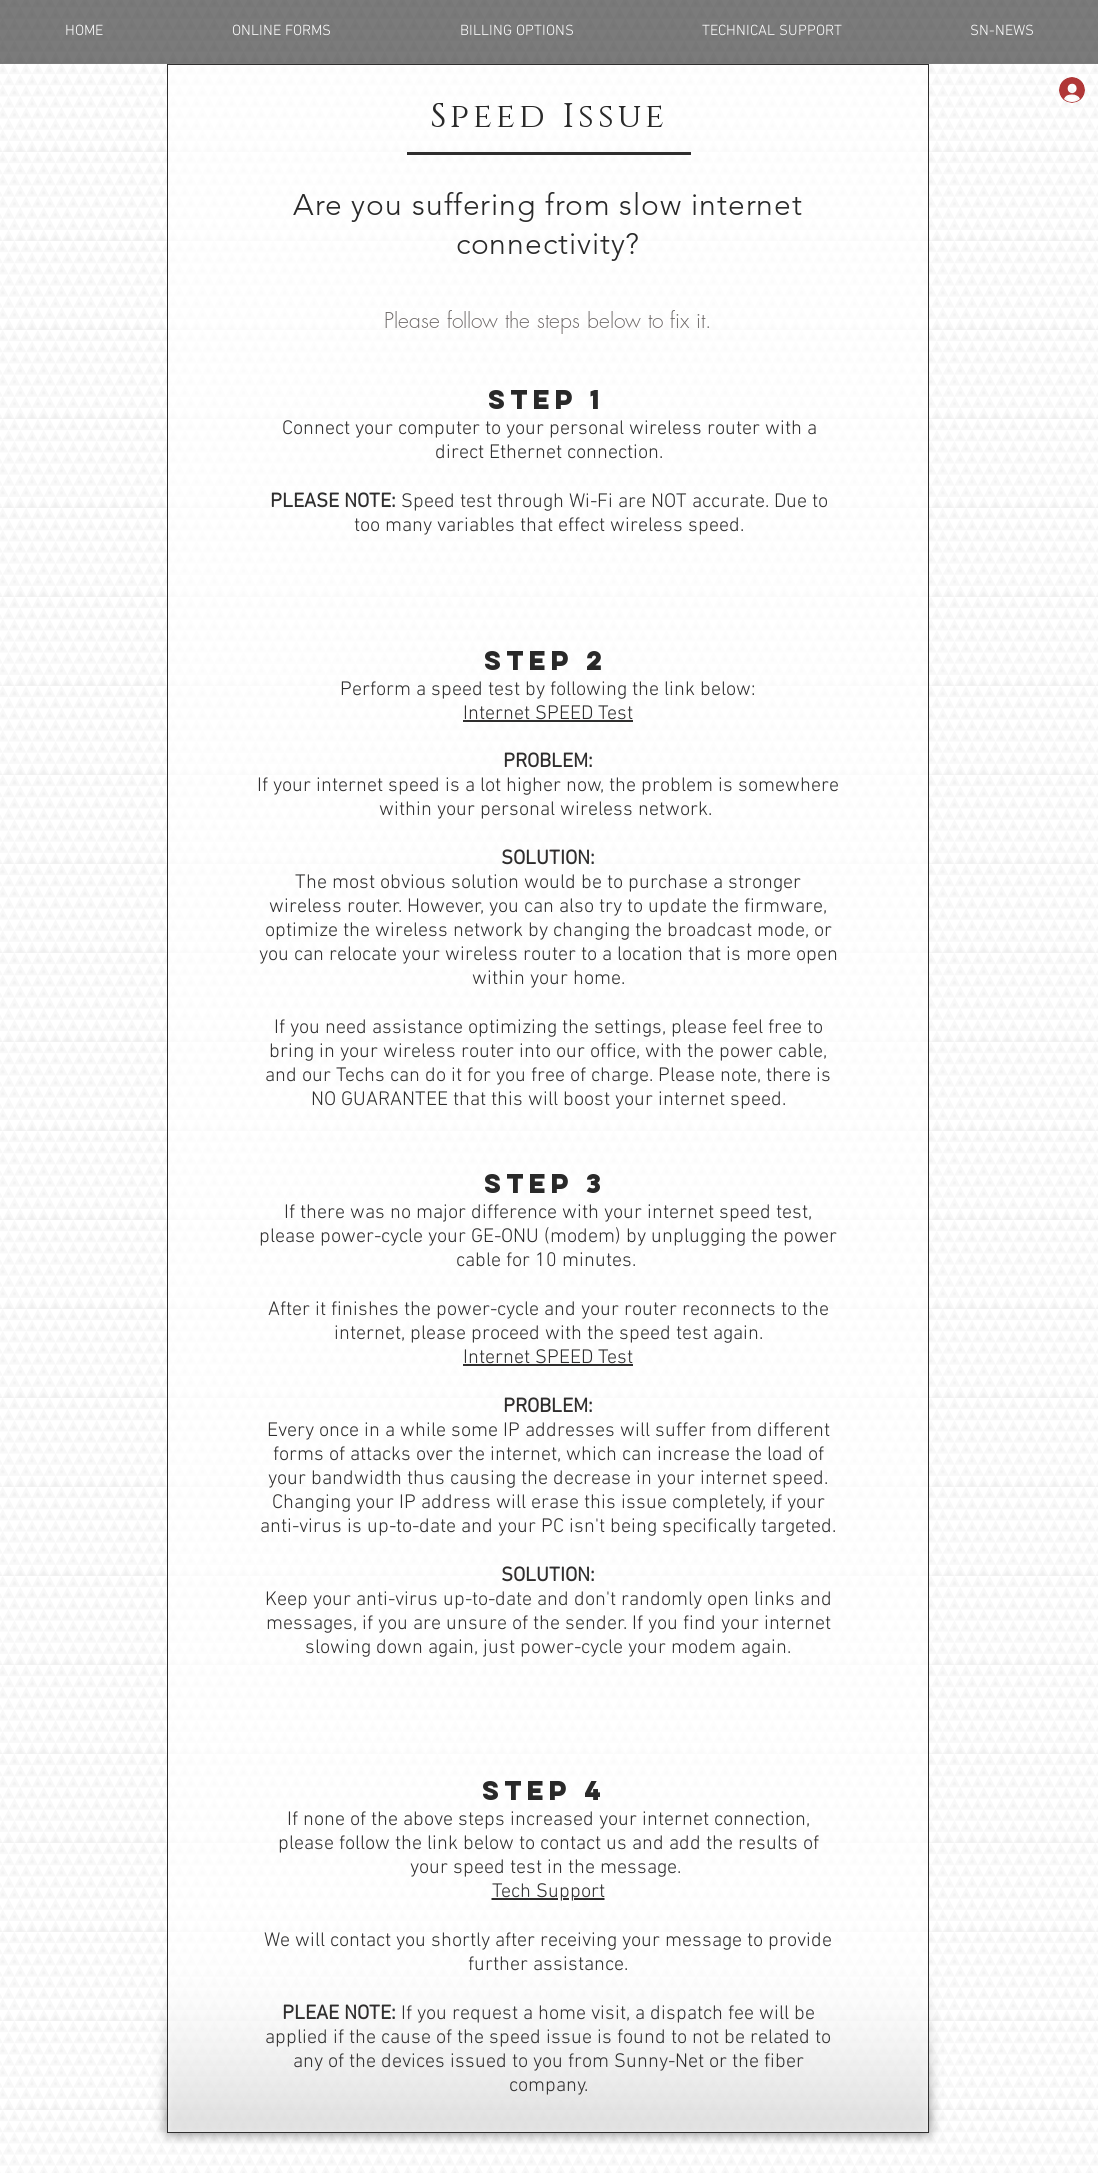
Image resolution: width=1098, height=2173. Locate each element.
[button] (281, 31)
